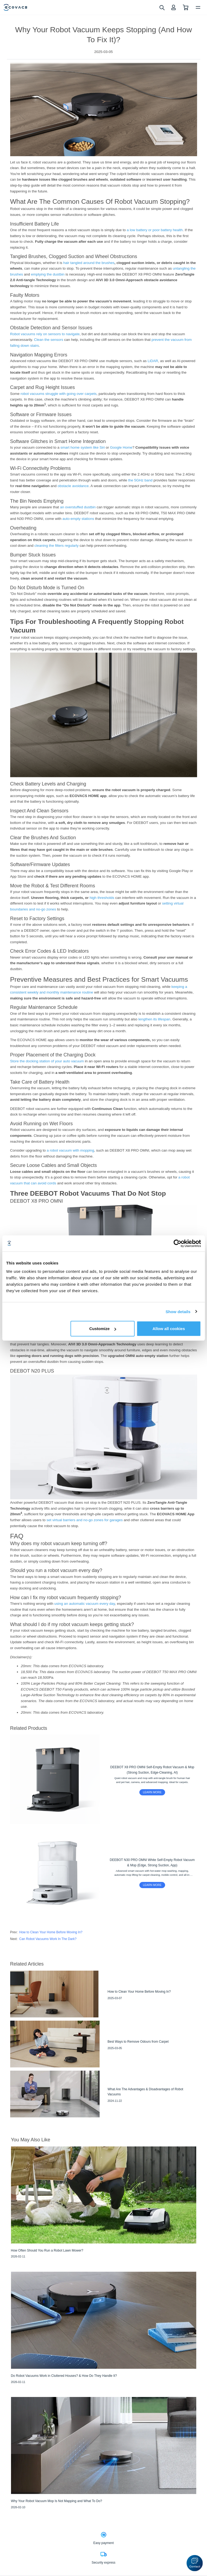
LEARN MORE (152, 1792)
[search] (162, 7)
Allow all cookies (168, 1328)
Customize (102, 1328)
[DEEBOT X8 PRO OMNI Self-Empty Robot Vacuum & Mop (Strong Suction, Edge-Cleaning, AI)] (103, 1779)
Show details (178, 1311)
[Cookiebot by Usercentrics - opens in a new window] (177, 1243)
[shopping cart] (186, 7)
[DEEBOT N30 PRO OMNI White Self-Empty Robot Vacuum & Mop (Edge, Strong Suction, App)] (103, 1872)
